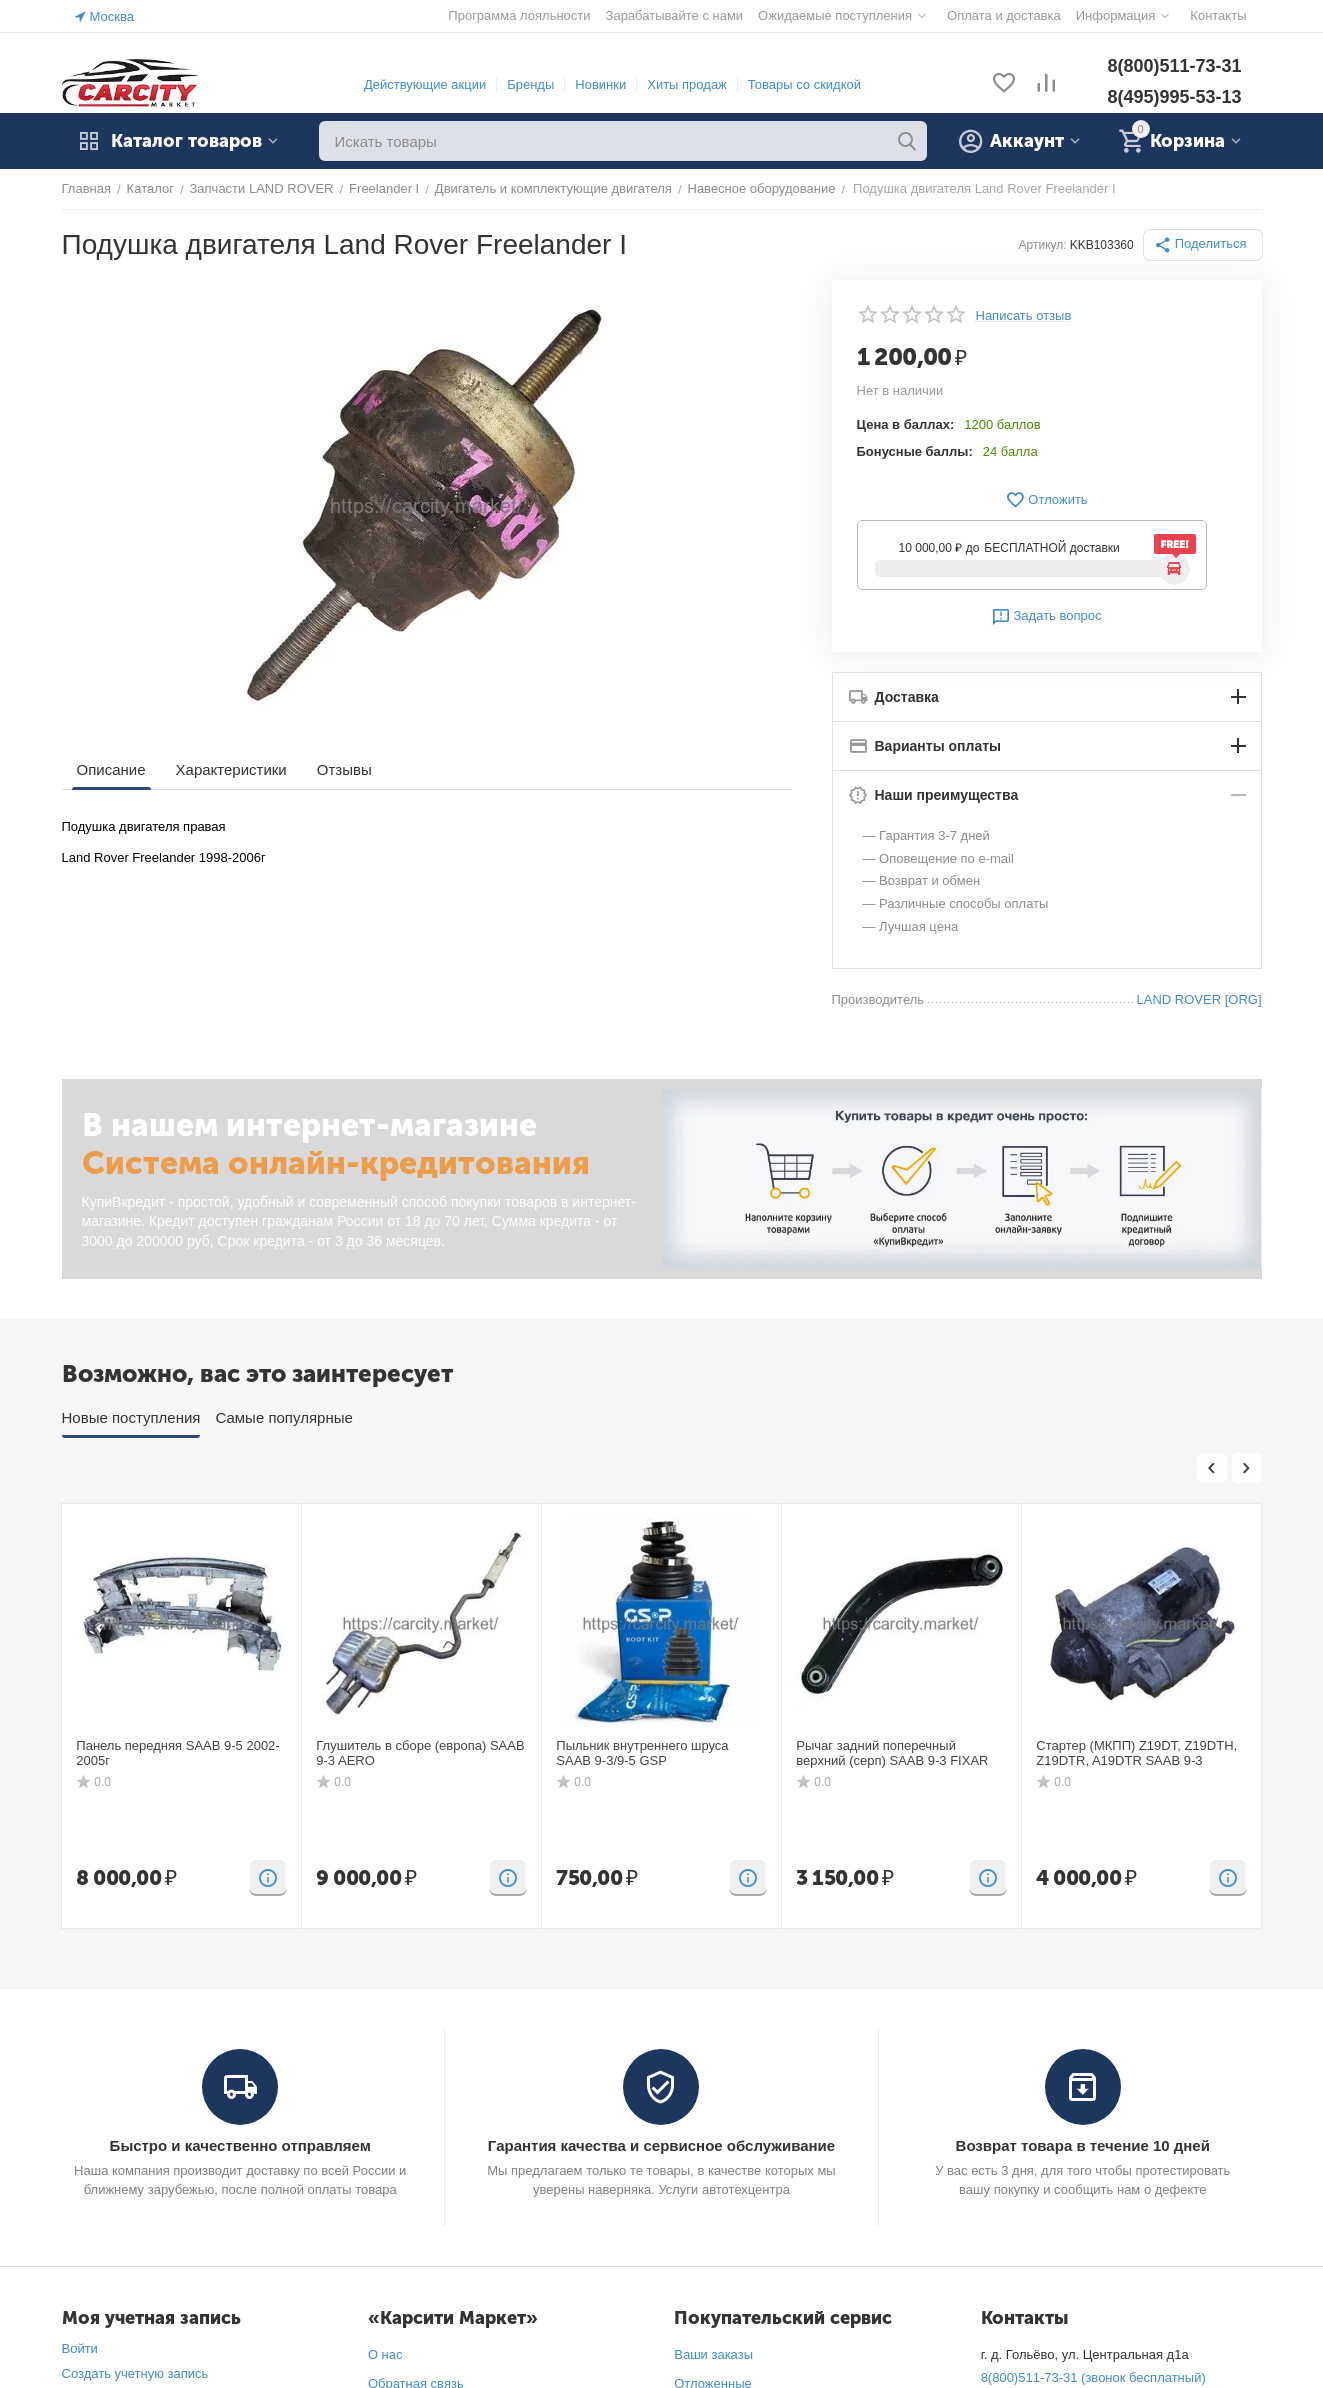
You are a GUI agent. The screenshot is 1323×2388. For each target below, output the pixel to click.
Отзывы (344, 769)
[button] (1203, 245)
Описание (111, 769)
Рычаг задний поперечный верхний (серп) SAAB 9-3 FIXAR (892, 1753)
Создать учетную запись (135, 2373)
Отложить (1046, 500)
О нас (385, 2354)
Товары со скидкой (804, 84)
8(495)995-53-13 (1174, 97)
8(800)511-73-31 (1174, 66)
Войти (80, 2348)
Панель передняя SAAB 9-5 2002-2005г (177, 1753)
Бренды (530, 84)
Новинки (600, 84)
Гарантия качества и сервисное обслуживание (661, 2145)
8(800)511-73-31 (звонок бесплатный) (1093, 2377)
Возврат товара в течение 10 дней (1083, 2145)
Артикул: (1043, 245)
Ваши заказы (713, 2354)
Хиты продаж (687, 84)
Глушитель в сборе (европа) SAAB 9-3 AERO (420, 1753)
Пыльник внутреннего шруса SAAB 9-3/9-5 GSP (642, 1753)
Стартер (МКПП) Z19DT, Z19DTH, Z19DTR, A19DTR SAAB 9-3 (1136, 1753)
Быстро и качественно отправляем (240, 2145)
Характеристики (231, 769)
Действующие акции (425, 84)
